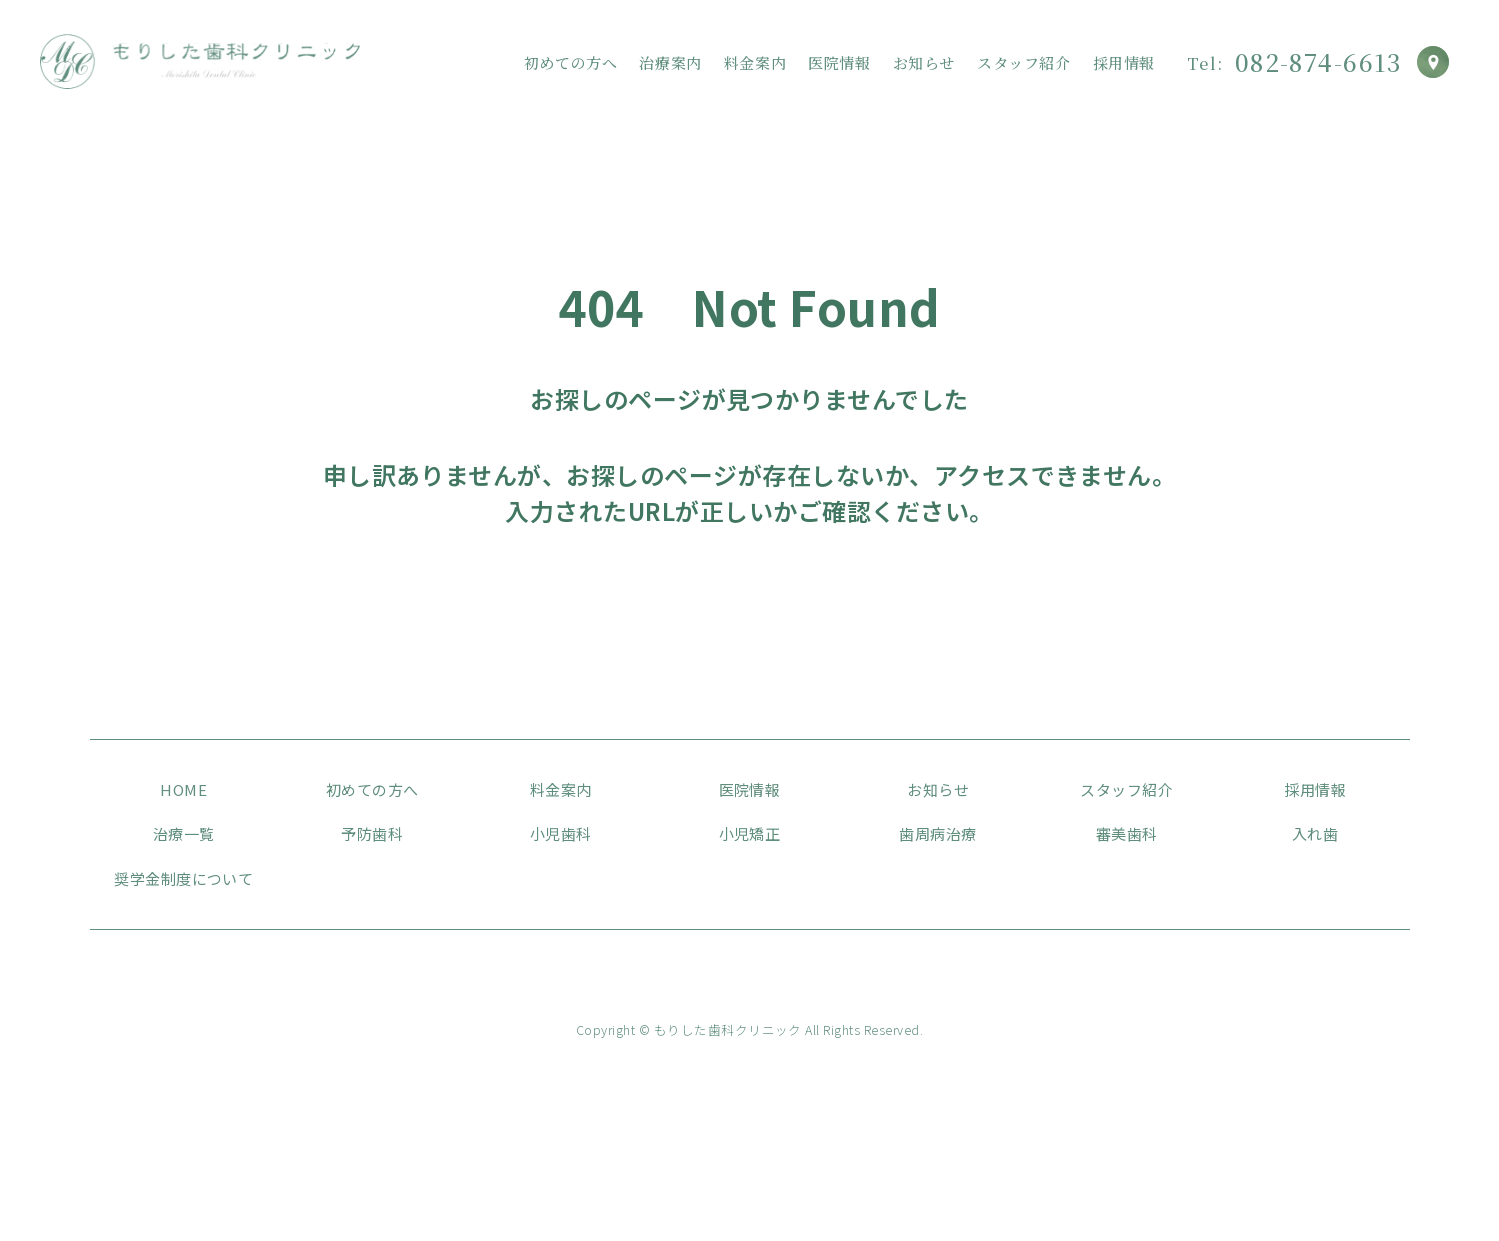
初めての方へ (571, 63)
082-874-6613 (1294, 62)
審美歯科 (1127, 833)
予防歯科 (372, 833)
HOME (183, 789)
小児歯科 (561, 833)
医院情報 (839, 63)
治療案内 (670, 63)
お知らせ (924, 63)
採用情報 (1124, 63)
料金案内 (755, 63)
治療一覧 (184, 833)
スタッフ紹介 (1024, 63)
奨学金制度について (183, 878)
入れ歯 (1315, 833)
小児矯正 (750, 833)
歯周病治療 (937, 833)
